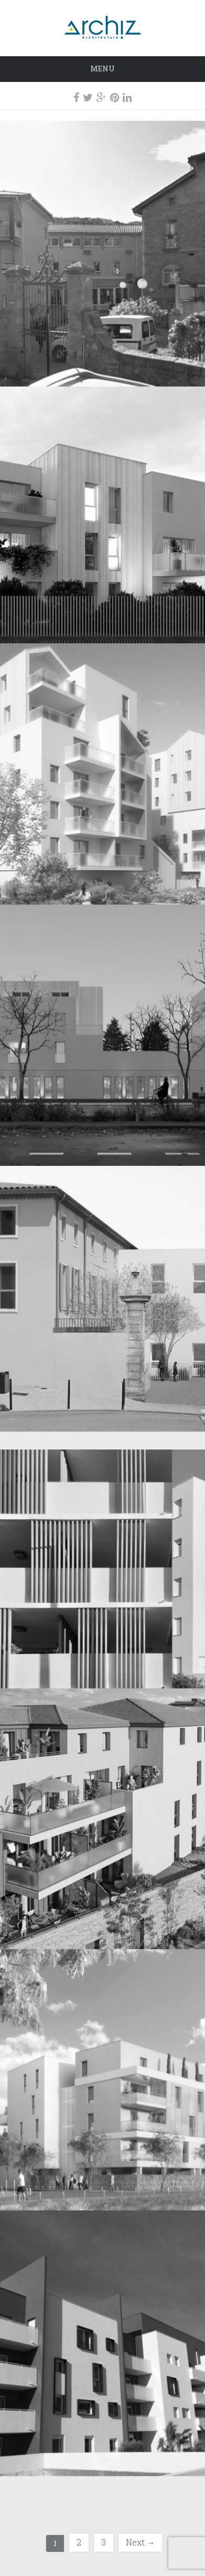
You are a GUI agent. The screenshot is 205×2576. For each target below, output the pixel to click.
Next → (140, 2542)
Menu (102, 69)
